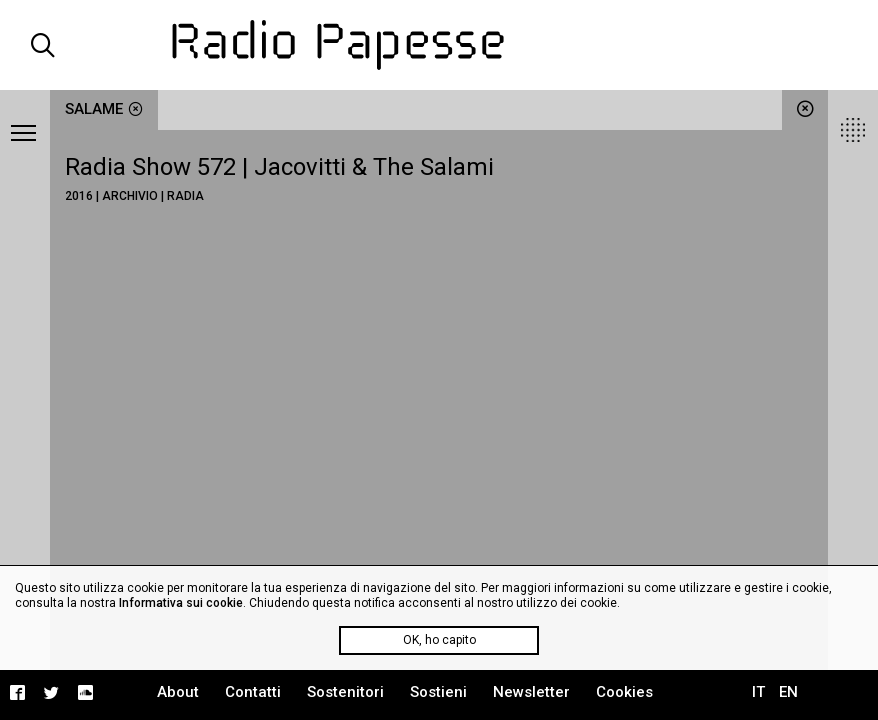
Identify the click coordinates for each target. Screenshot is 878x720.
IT (758, 692)
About (178, 692)
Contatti (253, 692)
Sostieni (438, 692)
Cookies (624, 692)
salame (104, 109)
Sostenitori (345, 692)
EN (788, 692)
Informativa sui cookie (181, 603)
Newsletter (531, 692)
